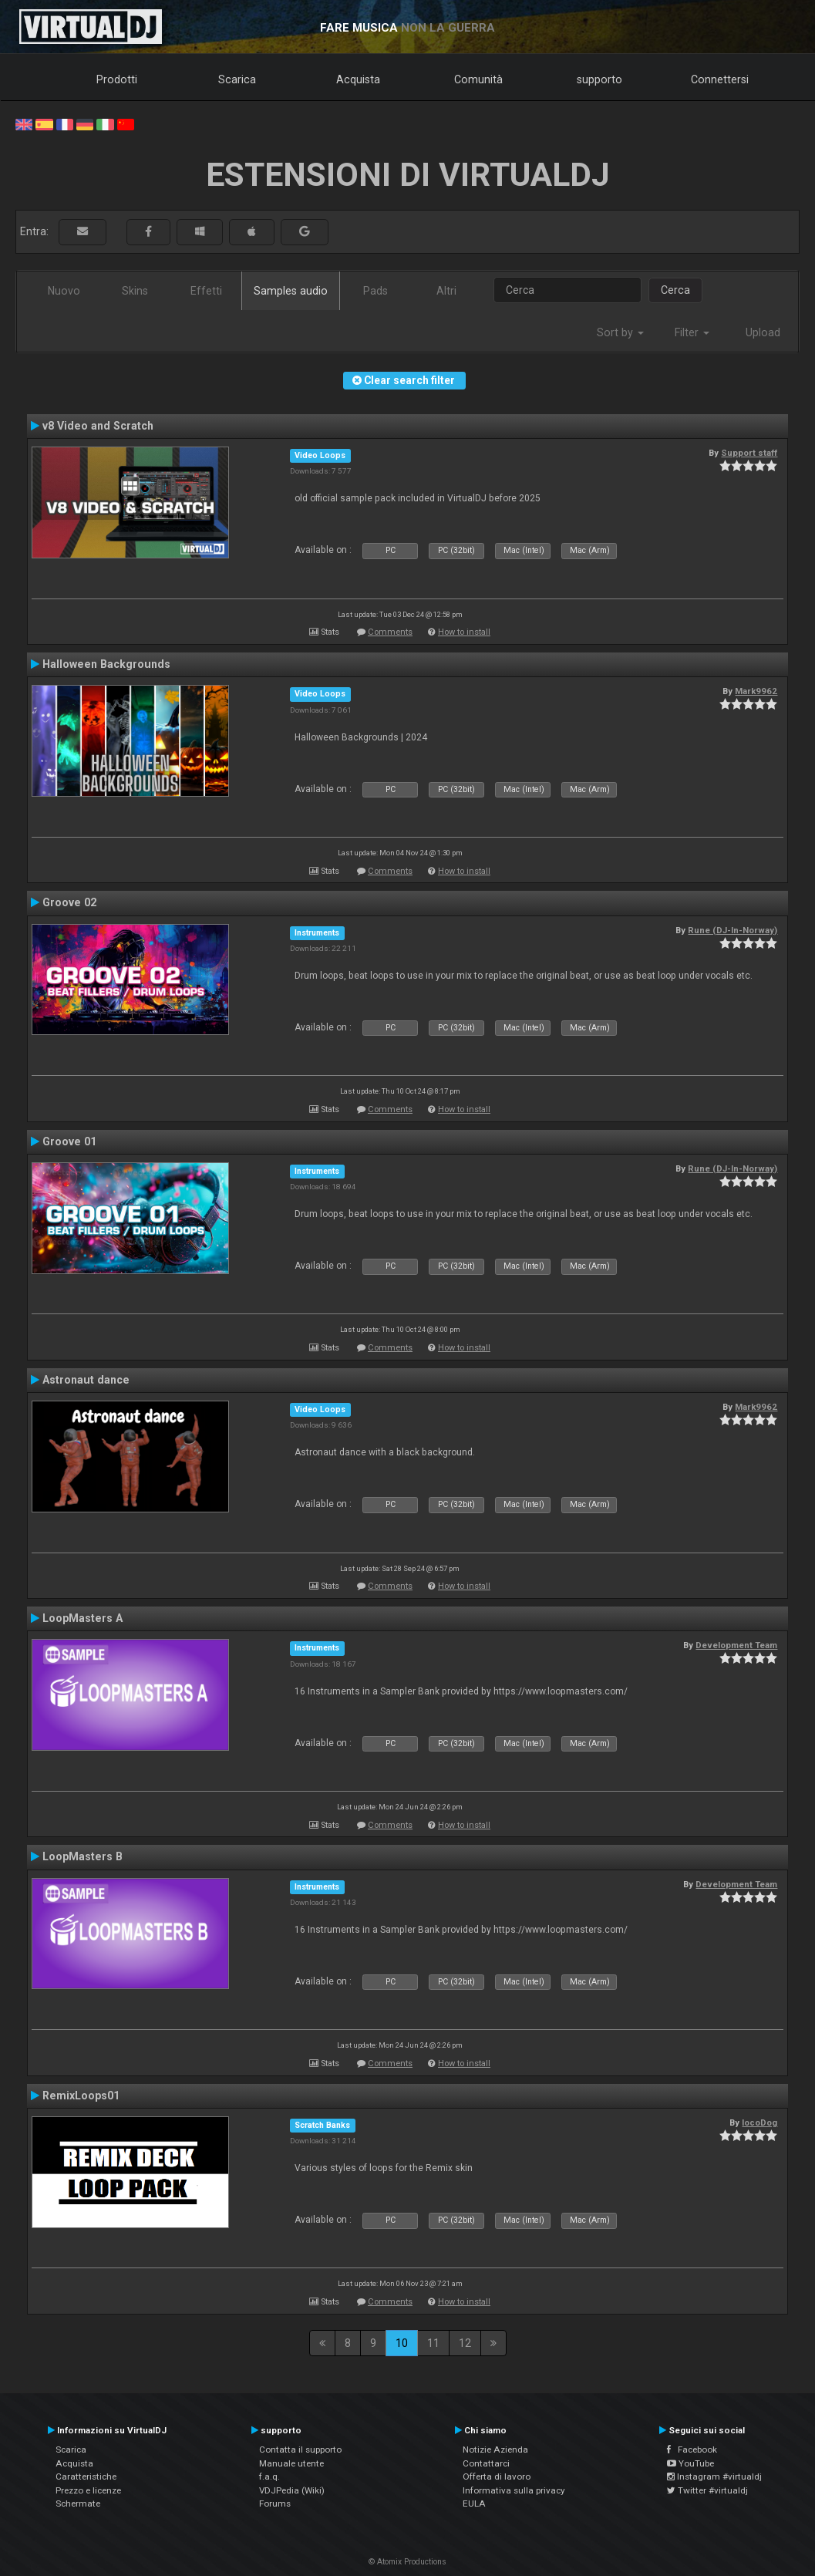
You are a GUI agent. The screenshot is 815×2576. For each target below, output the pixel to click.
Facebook (692, 2449)
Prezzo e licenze (88, 2490)
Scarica (237, 79)
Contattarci (486, 2463)
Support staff (749, 452)
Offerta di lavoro (496, 2476)
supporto (599, 79)
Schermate (78, 2503)
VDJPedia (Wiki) (292, 2490)
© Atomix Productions (407, 2562)
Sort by (620, 332)
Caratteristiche (86, 2476)
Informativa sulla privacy (514, 2490)
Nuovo (64, 291)
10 (402, 2343)
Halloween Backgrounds (106, 664)
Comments (390, 632)
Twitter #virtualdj (707, 2490)
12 (465, 2343)
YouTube (690, 2463)
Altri (446, 291)
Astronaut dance (86, 1380)
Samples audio (291, 291)
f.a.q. (269, 2476)
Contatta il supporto (300, 2449)
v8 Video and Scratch (97, 426)
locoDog (759, 2122)
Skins (135, 291)
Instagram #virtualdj (714, 2476)
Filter (692, 332)
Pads (375, 291)
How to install (464, 632)
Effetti (206, 291)
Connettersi (720, 79)
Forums (275, 2503)
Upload (763, 332)
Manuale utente (291, 2463)
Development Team (736, 1645)
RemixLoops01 (81, 2095)
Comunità (478, 79)
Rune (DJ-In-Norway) (732, 930)
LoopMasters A (82, 1618)
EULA (474, 2503)
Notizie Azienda (495, 2449)
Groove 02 (69, 902)
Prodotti (116, 79)
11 (433, 2343)
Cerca (675, 290)
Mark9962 (756, 691)
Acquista (358, 79)
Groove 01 (69, 1141)
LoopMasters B (82, 1856)
